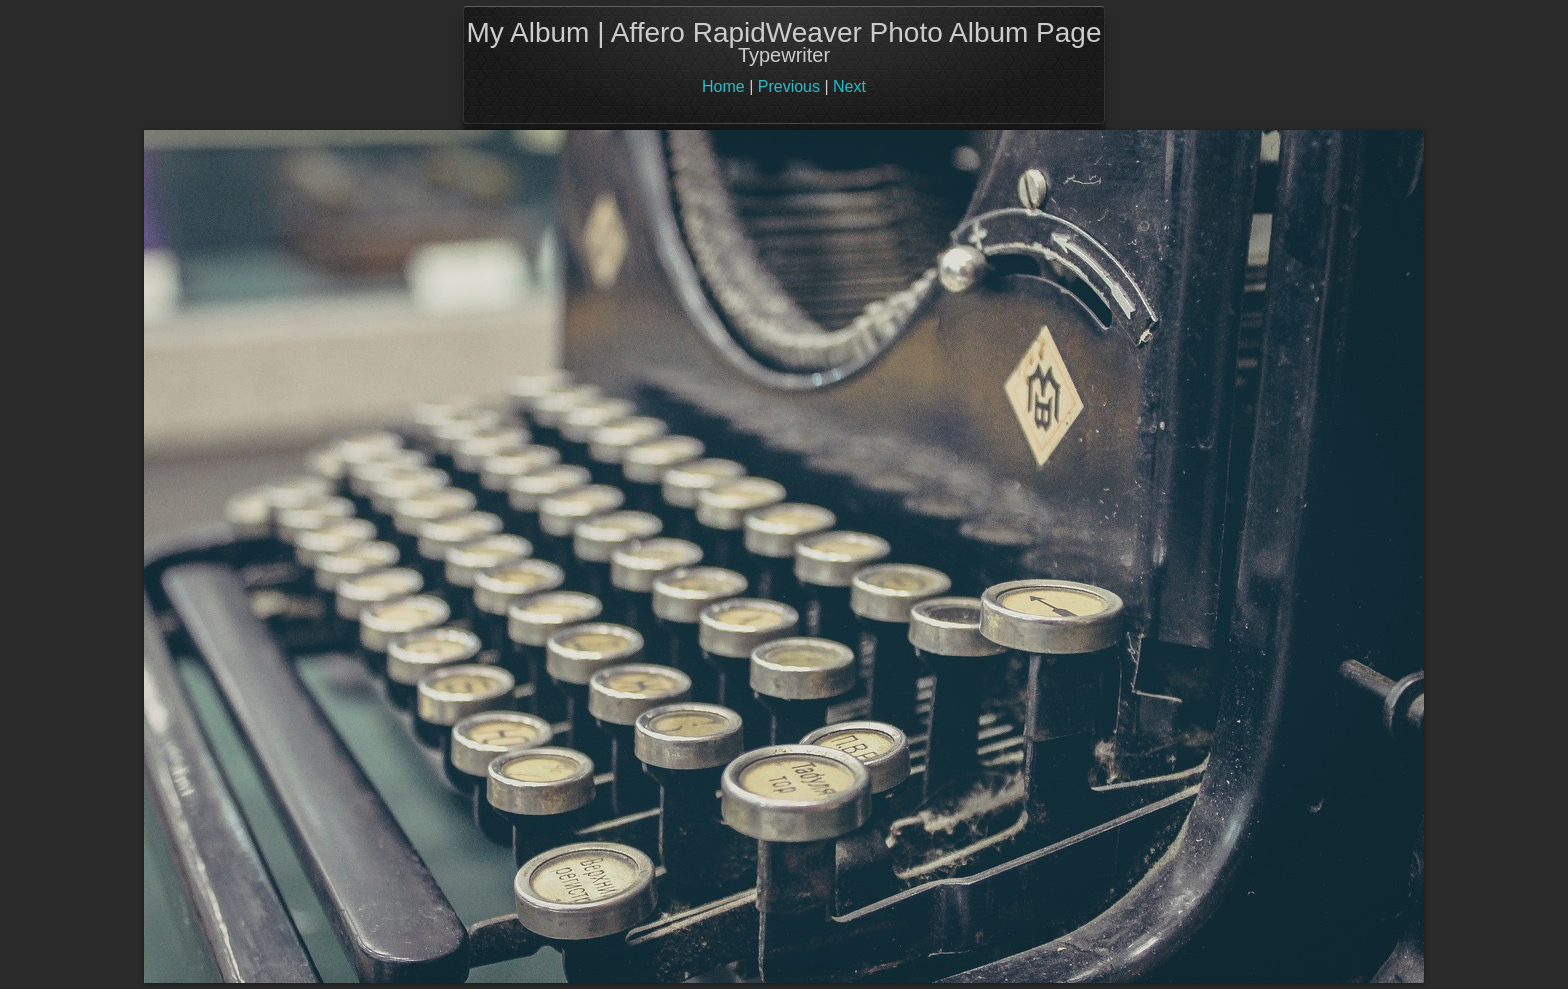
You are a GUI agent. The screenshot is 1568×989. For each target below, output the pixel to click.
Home (723, 86)
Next (849, 86)
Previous (789, 86)
